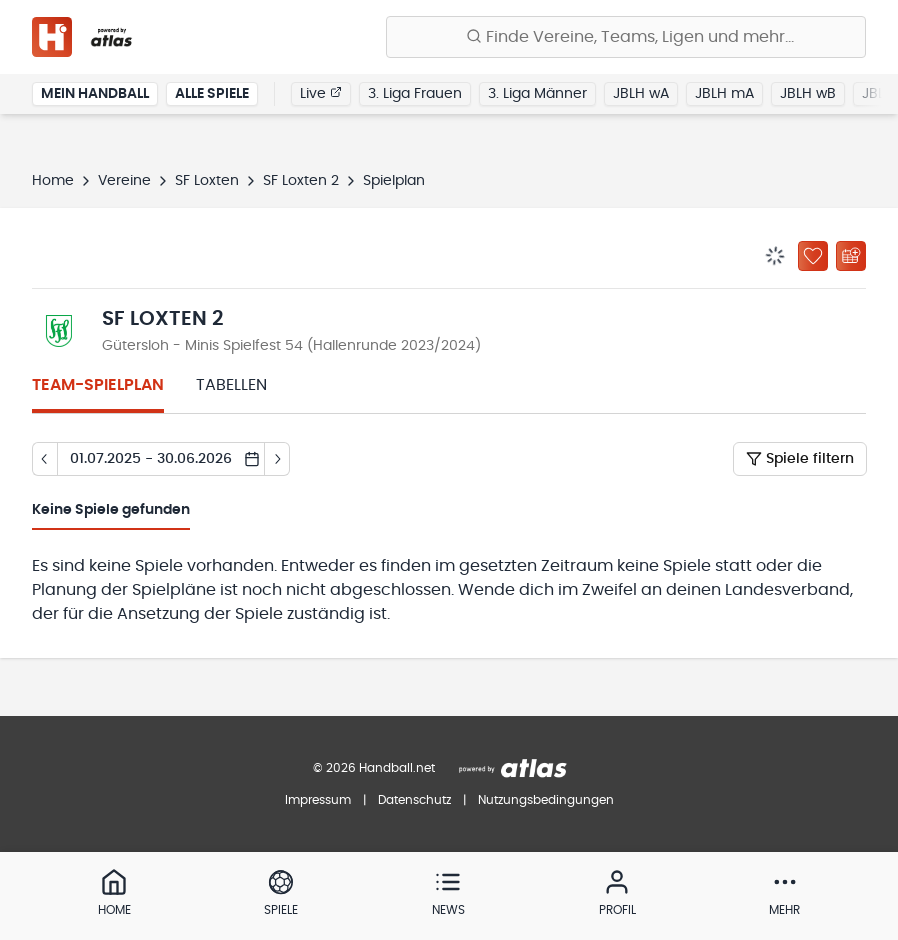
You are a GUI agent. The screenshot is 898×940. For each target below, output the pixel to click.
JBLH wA (641, 94)
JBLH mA (724, 94)
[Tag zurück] (44, 459)
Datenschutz (414, 800)
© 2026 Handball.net (374, 768)
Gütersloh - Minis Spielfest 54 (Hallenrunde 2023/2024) (291, 346)
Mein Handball (95, 94)
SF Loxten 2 (301, 181)
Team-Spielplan (98, 385)
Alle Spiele (212, 94)
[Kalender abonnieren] (851, 256)
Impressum (318, 800)
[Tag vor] (277, 459)
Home (53, 181)
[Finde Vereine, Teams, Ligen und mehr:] (626, 37)
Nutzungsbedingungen (546, 800)
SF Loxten (207, 181)
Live (321, 93)
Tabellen (231, 385)
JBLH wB (808, 94)
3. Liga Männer (537, 94)
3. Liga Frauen (415, 94)
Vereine (124, 181)
